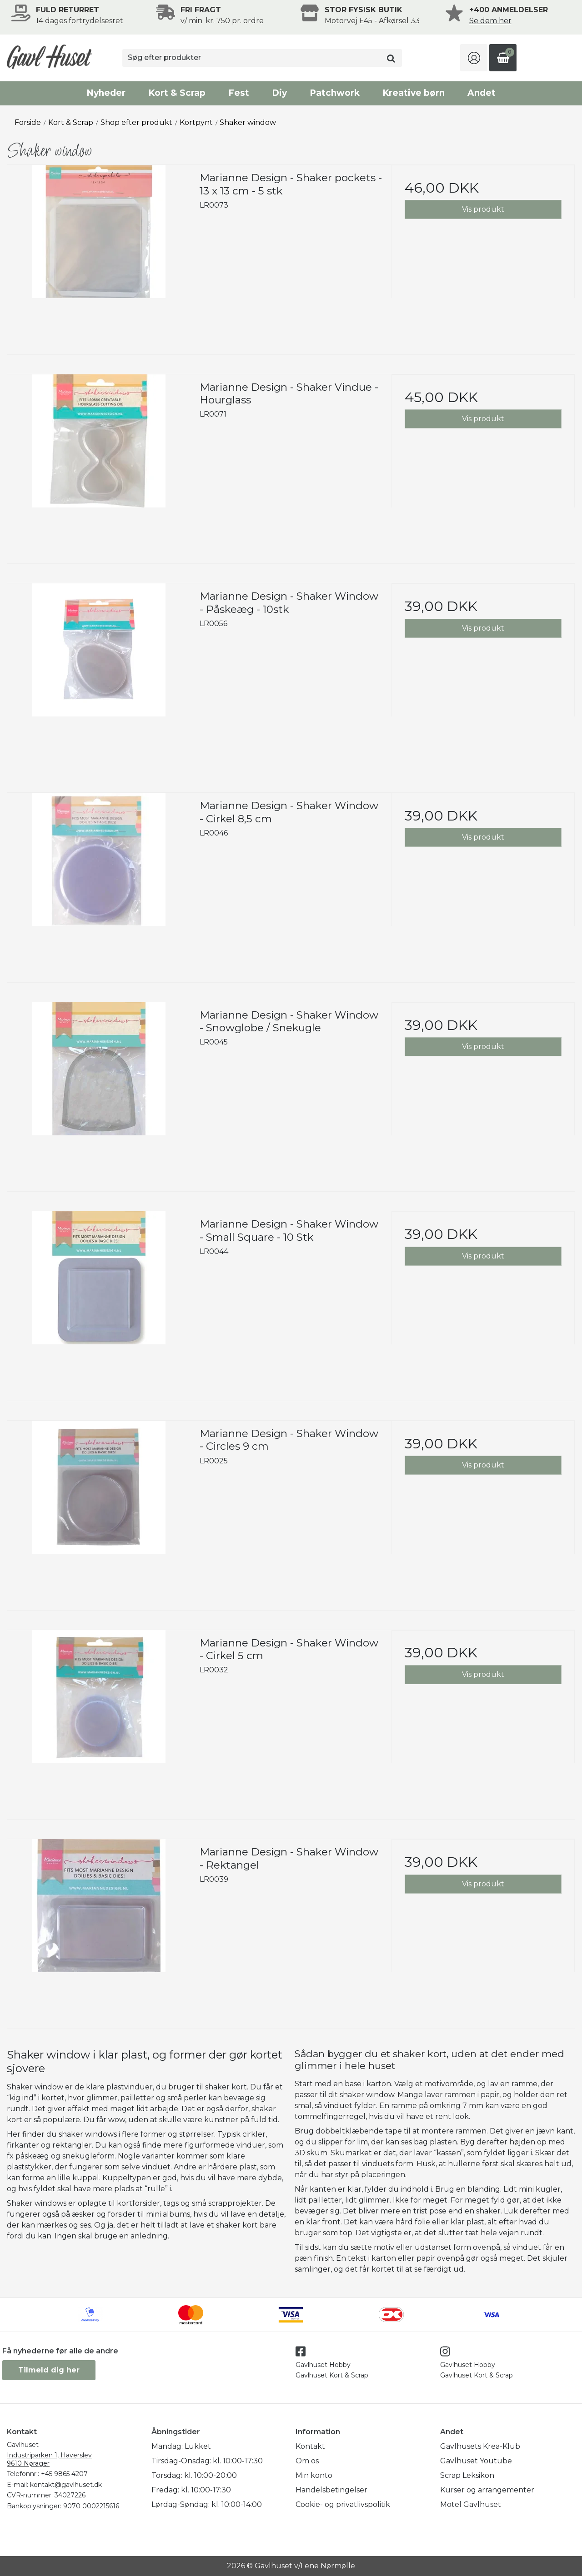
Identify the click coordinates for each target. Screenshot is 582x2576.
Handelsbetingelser (331, 2490)
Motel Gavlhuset (470, 2504)
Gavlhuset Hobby (323, 2365)
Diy (279, 93)
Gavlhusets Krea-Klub (480, 2446)
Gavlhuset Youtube (476, 2461)
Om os (307, 2461)
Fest (238, 93)
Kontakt (310, 2446)
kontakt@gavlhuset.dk (66, 2485)
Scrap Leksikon (467, 2475)
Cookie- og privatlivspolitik (343, 2504)
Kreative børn (413, 93)
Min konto (314, 2475)
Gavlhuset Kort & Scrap (332, 2375)
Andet (481, 93)
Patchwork (335, 93)
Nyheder (105, 93)
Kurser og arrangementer (487, 2490)
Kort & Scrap (177, 93)
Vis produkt (483, 209)
